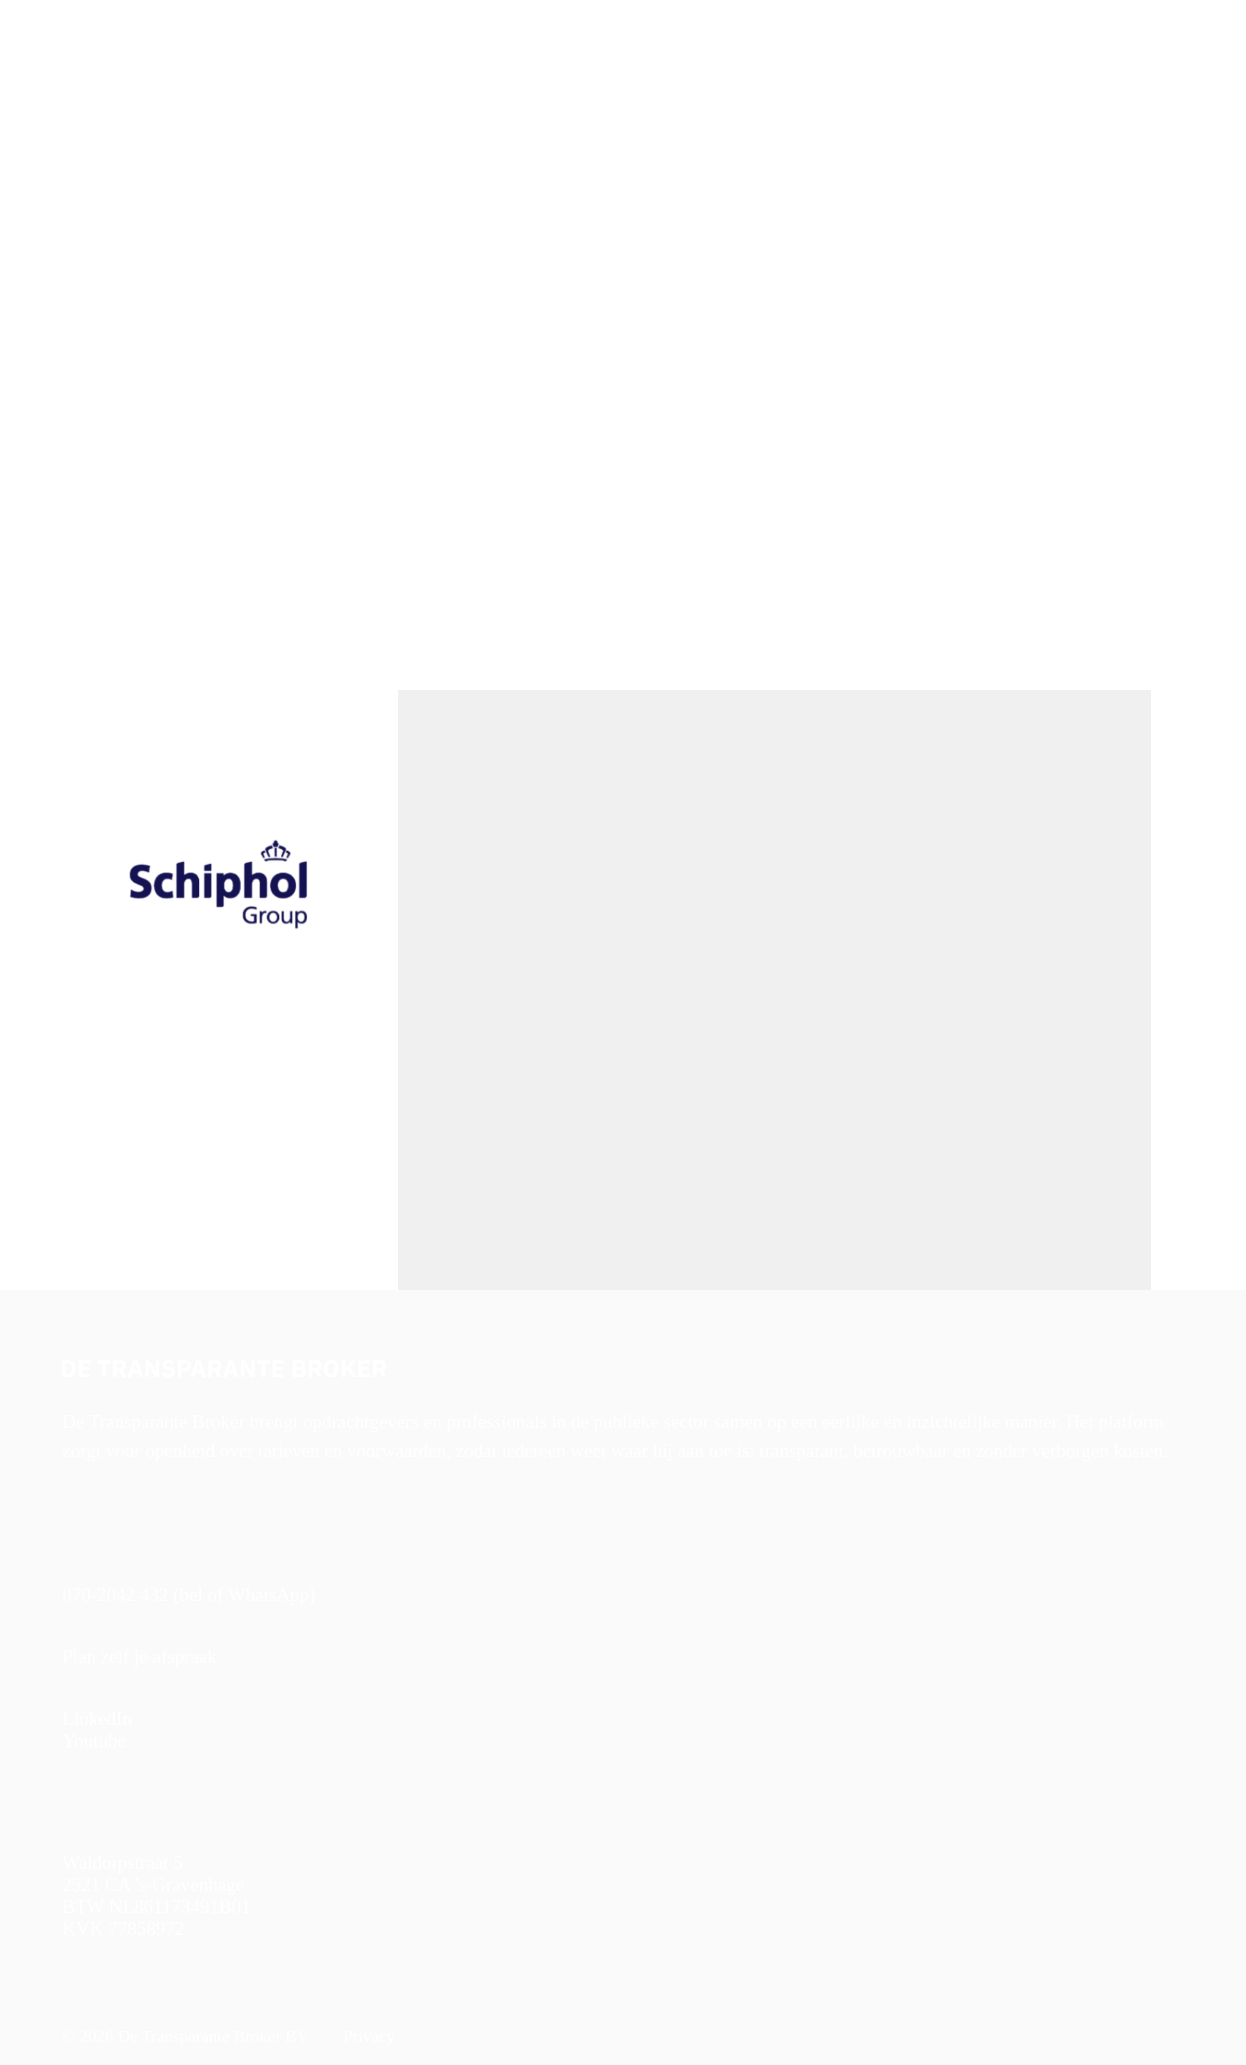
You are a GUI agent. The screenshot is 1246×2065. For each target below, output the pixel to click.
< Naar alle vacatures (125, 225)
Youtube (94, 1740)
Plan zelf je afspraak (139, 1656)
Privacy (367, 2036)
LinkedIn (97, 1718)
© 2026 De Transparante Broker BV (185, 2036)
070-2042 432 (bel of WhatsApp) (188, 1594)
